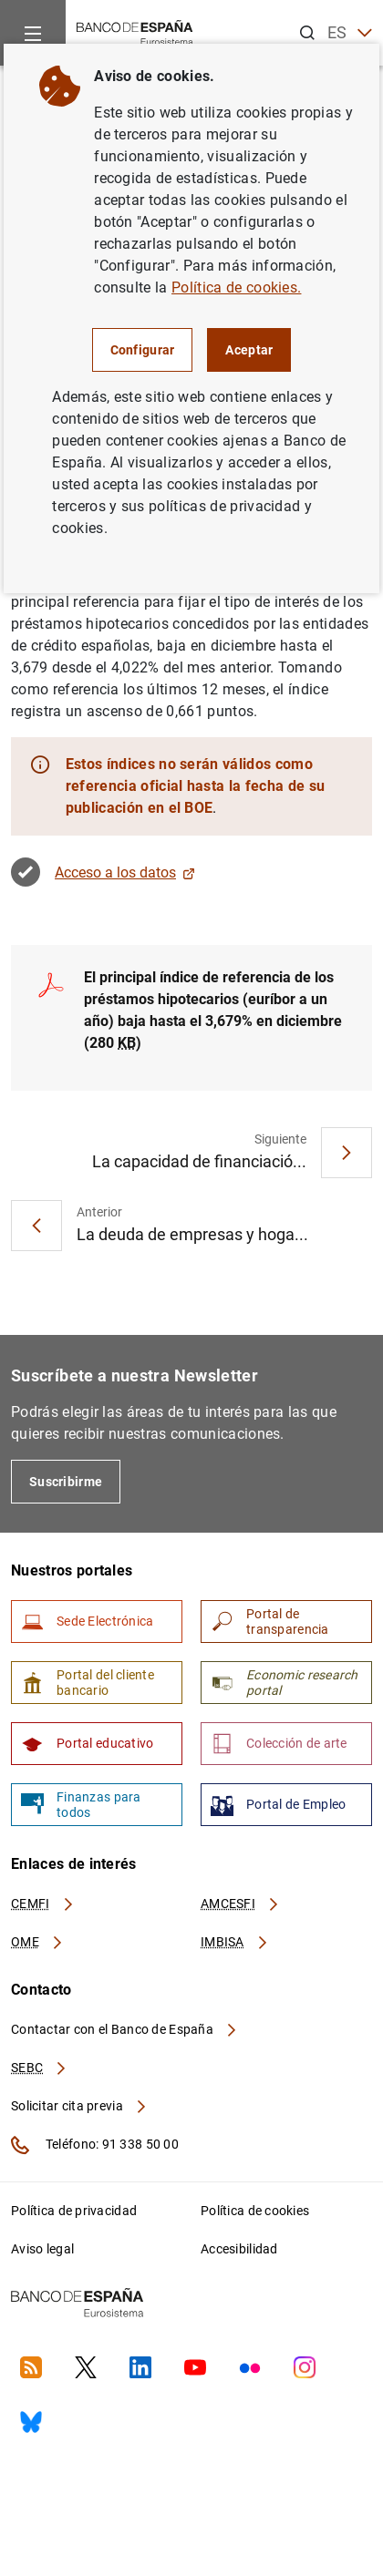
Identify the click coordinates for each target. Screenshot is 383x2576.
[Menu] (33, 33)
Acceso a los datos (125, 872)
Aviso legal (42, 2249)
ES (349, 33)
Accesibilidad (239, 2249)
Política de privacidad (74, 2210)
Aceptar (249, 350)
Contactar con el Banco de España (125, 2029)
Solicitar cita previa (79, 2106)
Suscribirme (65, 1481)
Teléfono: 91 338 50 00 (95, 2145)
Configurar (142, 350)
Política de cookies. (236, 287)
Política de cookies (255, 2210)
